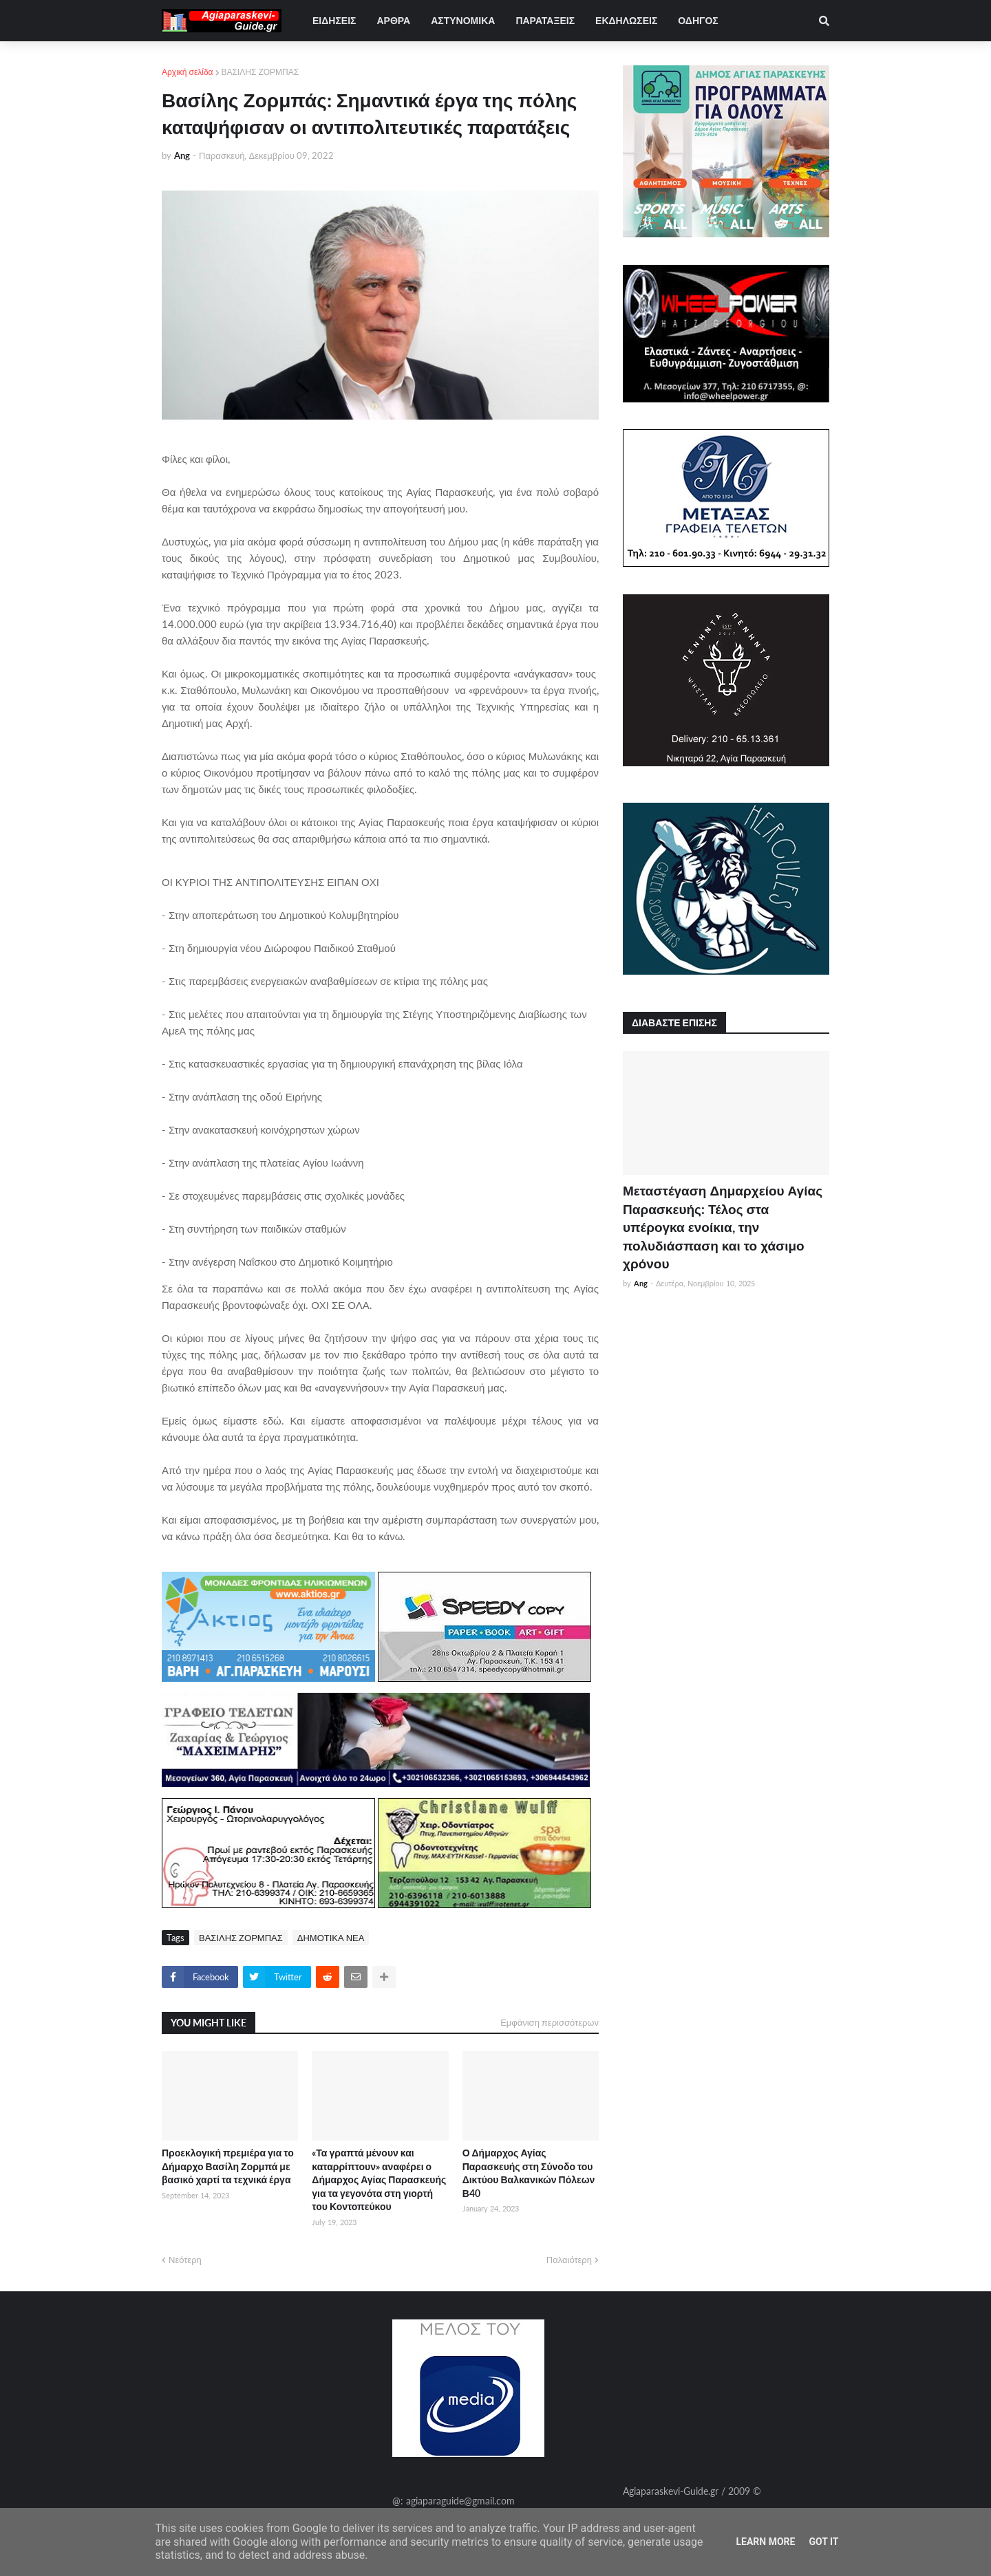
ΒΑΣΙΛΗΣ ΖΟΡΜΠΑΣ (260, 72)
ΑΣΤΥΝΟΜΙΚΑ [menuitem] (463, 20)
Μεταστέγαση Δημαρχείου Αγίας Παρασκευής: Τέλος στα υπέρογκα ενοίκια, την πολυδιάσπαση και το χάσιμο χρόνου (722, 1226)
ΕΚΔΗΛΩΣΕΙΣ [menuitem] (626, 20)
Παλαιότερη (569, 2259)
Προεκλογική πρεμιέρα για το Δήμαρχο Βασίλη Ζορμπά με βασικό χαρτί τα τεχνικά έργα (228, 2166)
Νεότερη (185, 2259)
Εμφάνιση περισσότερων (549, 2022)
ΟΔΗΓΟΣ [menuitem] (698, 20)
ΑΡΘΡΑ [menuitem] (393, 20)
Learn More (765, 2541)
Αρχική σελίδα (187, 72)
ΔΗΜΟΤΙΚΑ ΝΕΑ (331, 1937)
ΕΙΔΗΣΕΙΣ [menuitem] (334, 20)
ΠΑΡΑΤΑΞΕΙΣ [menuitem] (545, 20)
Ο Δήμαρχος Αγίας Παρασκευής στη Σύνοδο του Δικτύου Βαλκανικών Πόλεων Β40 (528, 2173)
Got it (823, 2541)
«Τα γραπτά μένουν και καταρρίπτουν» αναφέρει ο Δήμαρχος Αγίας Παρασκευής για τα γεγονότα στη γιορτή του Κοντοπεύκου (379, 2179)
